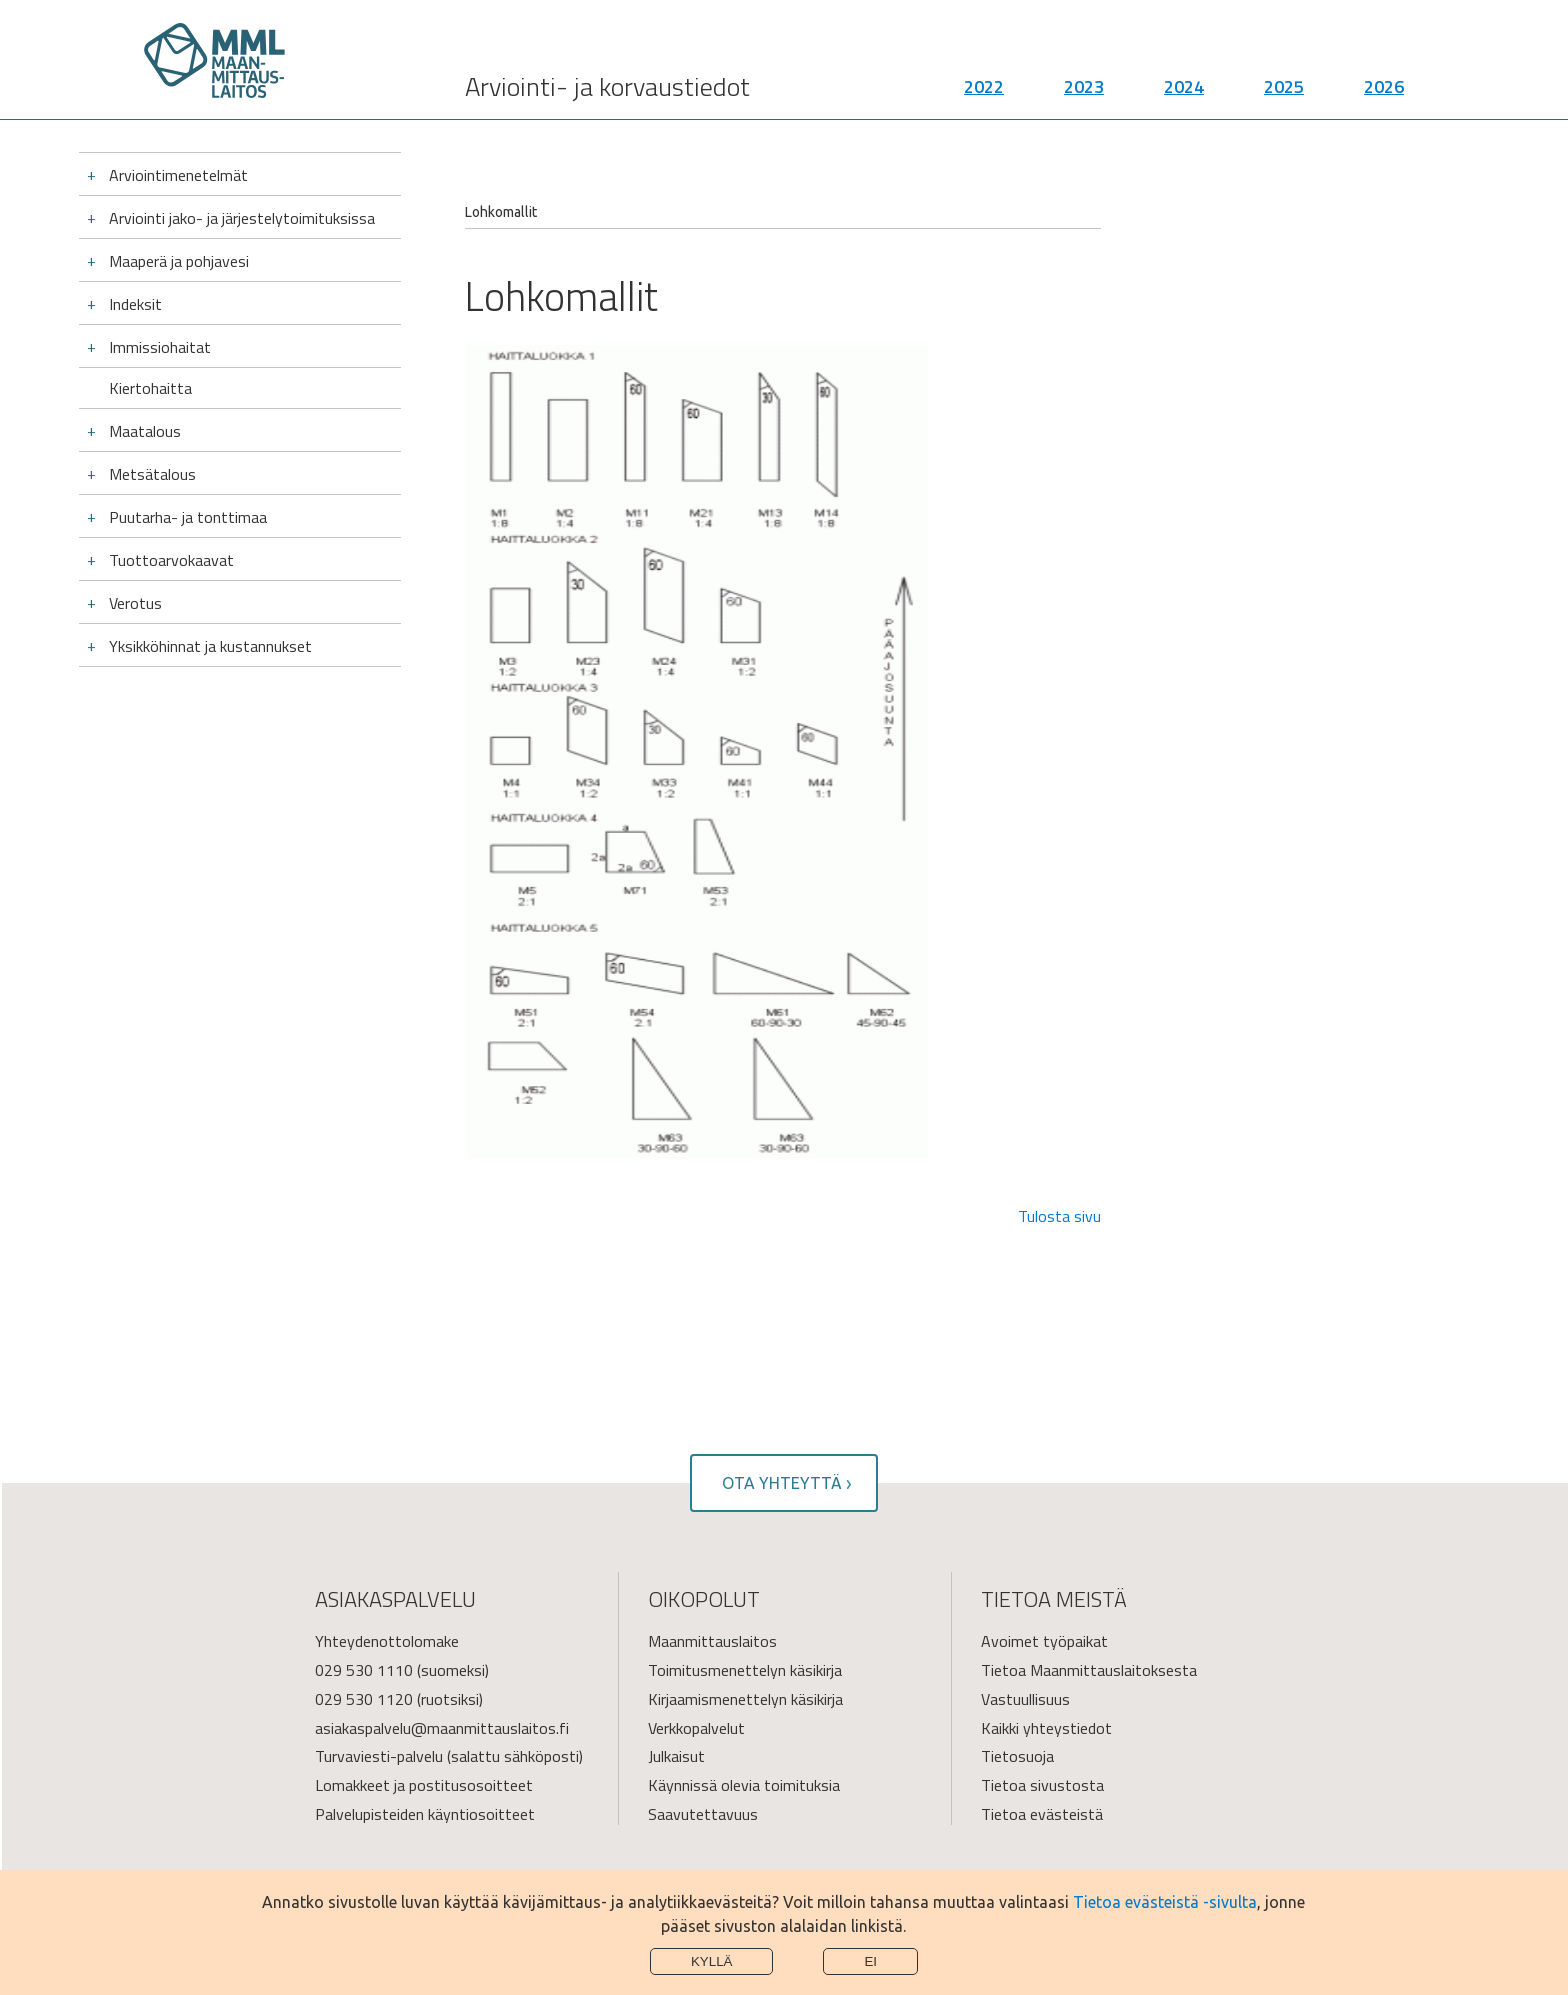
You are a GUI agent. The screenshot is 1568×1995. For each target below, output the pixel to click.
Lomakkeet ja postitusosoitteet (424, 1785)
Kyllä (712, 1961)
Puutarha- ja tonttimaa (188, 517)
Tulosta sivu (1059, 1216)
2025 (1284, 90)
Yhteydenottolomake (387, 1641)
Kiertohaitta (150, 388)
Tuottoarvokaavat (171, 560)
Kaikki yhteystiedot (1046, 1728)
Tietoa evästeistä (1042, 1814)
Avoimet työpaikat (1044, 1641)
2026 (1384, 90)
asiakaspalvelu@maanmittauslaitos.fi (442, 1728)
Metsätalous (152, 474)
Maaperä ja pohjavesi (179, 261)
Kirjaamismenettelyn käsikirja (745, 1699)
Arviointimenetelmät (178, 175)
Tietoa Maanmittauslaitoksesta (1089, 1670)
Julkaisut (676, 1756)
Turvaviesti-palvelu (379, 1756)
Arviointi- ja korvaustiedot (607, 90)
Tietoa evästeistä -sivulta (1165, 1902)
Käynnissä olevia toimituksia (744, 1785)
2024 (1184, 90)
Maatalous (145, 431)
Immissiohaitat (160, 347)
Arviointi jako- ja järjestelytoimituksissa (242, 218)
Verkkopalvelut (696, 1728)
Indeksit (135, 304)
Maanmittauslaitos (712, 1641)
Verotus (135, 603)
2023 (1084, 90)
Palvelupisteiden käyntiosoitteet (425, 1814)
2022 (984, 90)
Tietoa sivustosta (1042, 1785)
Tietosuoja (1017, 1756)
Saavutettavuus (703, 1814)
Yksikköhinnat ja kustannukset (210, 646)
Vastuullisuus (1025, 1699)
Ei (870, 1961)
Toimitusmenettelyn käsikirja (745, 1670)
